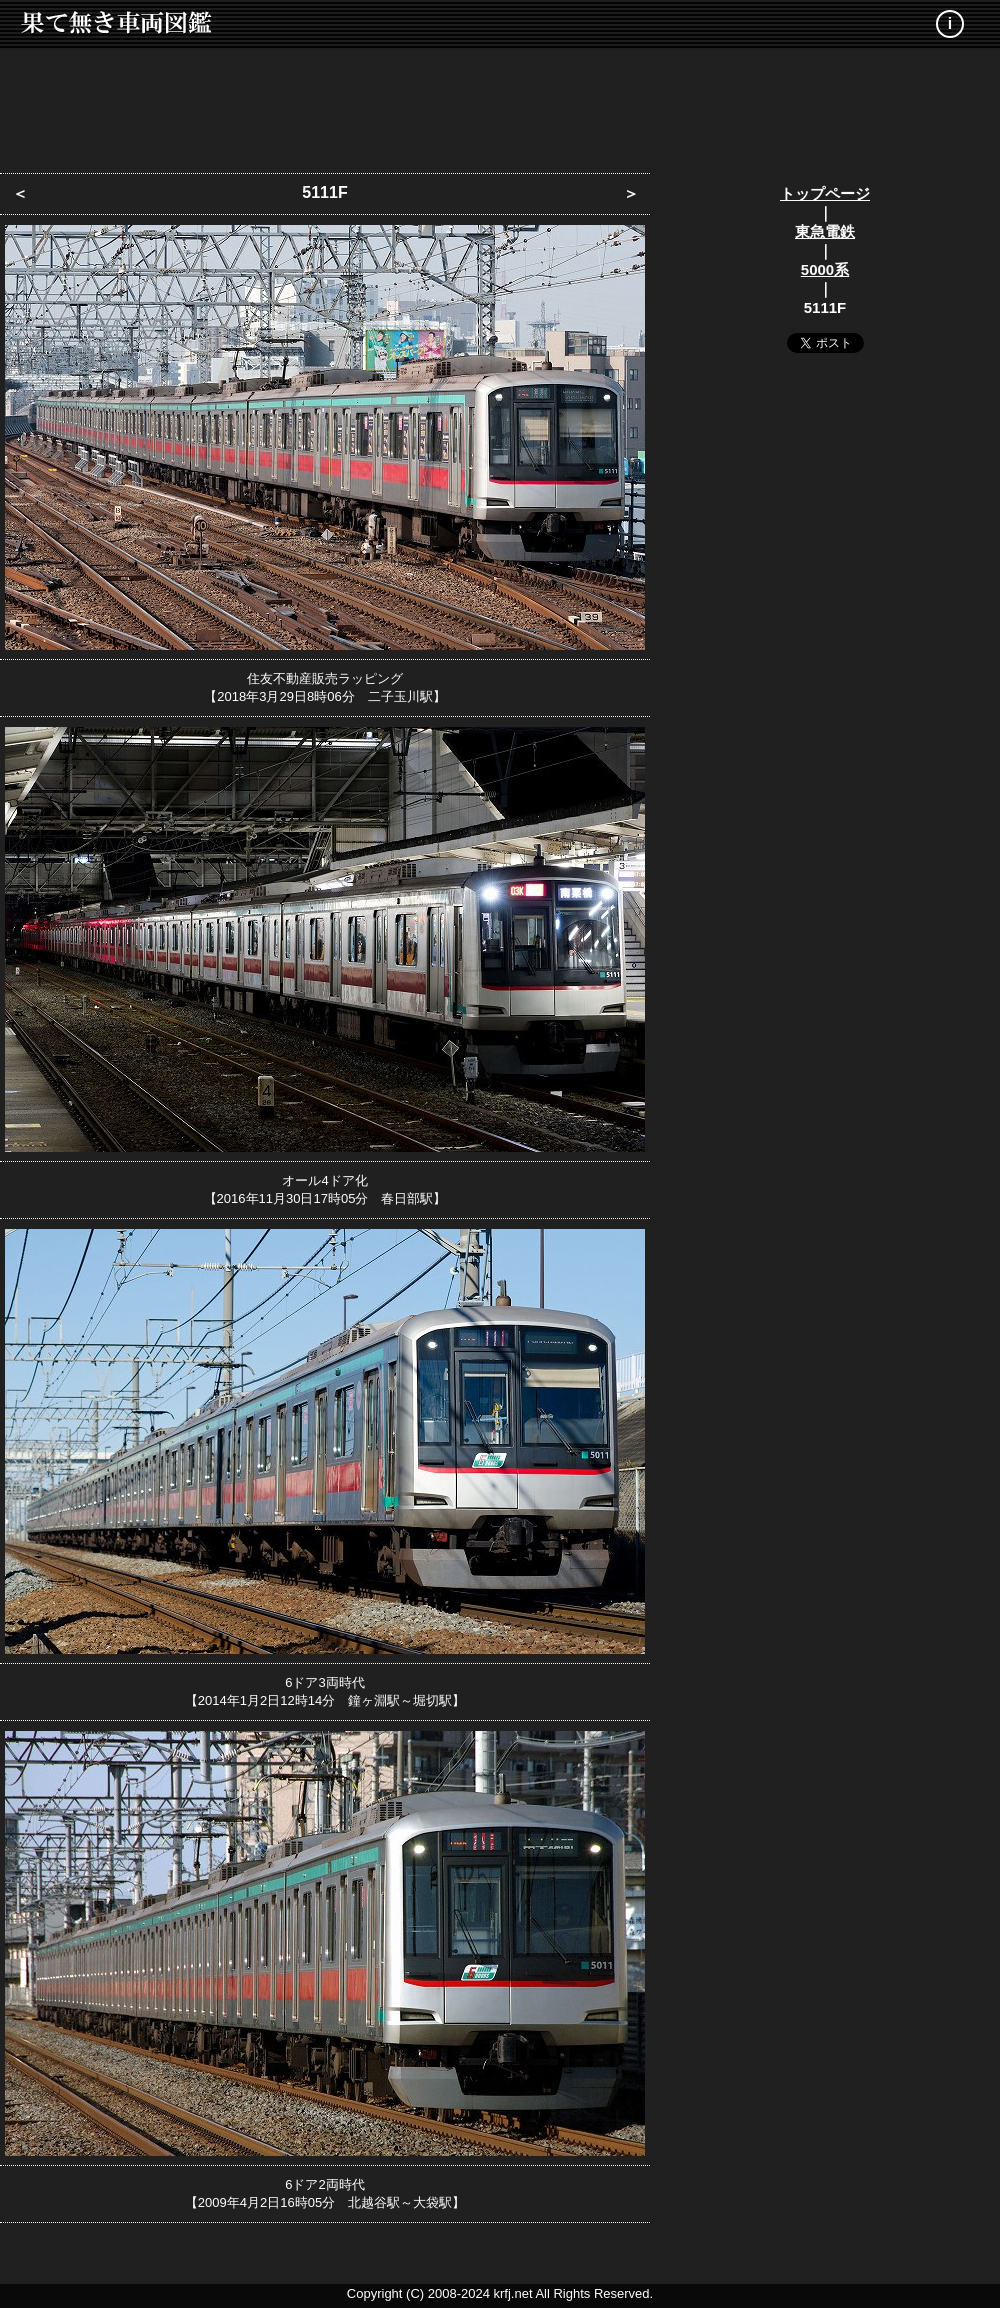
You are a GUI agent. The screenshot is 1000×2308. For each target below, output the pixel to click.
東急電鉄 (825, 231)
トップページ (825, 193)
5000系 (825, 269)
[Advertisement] (500, 105)
